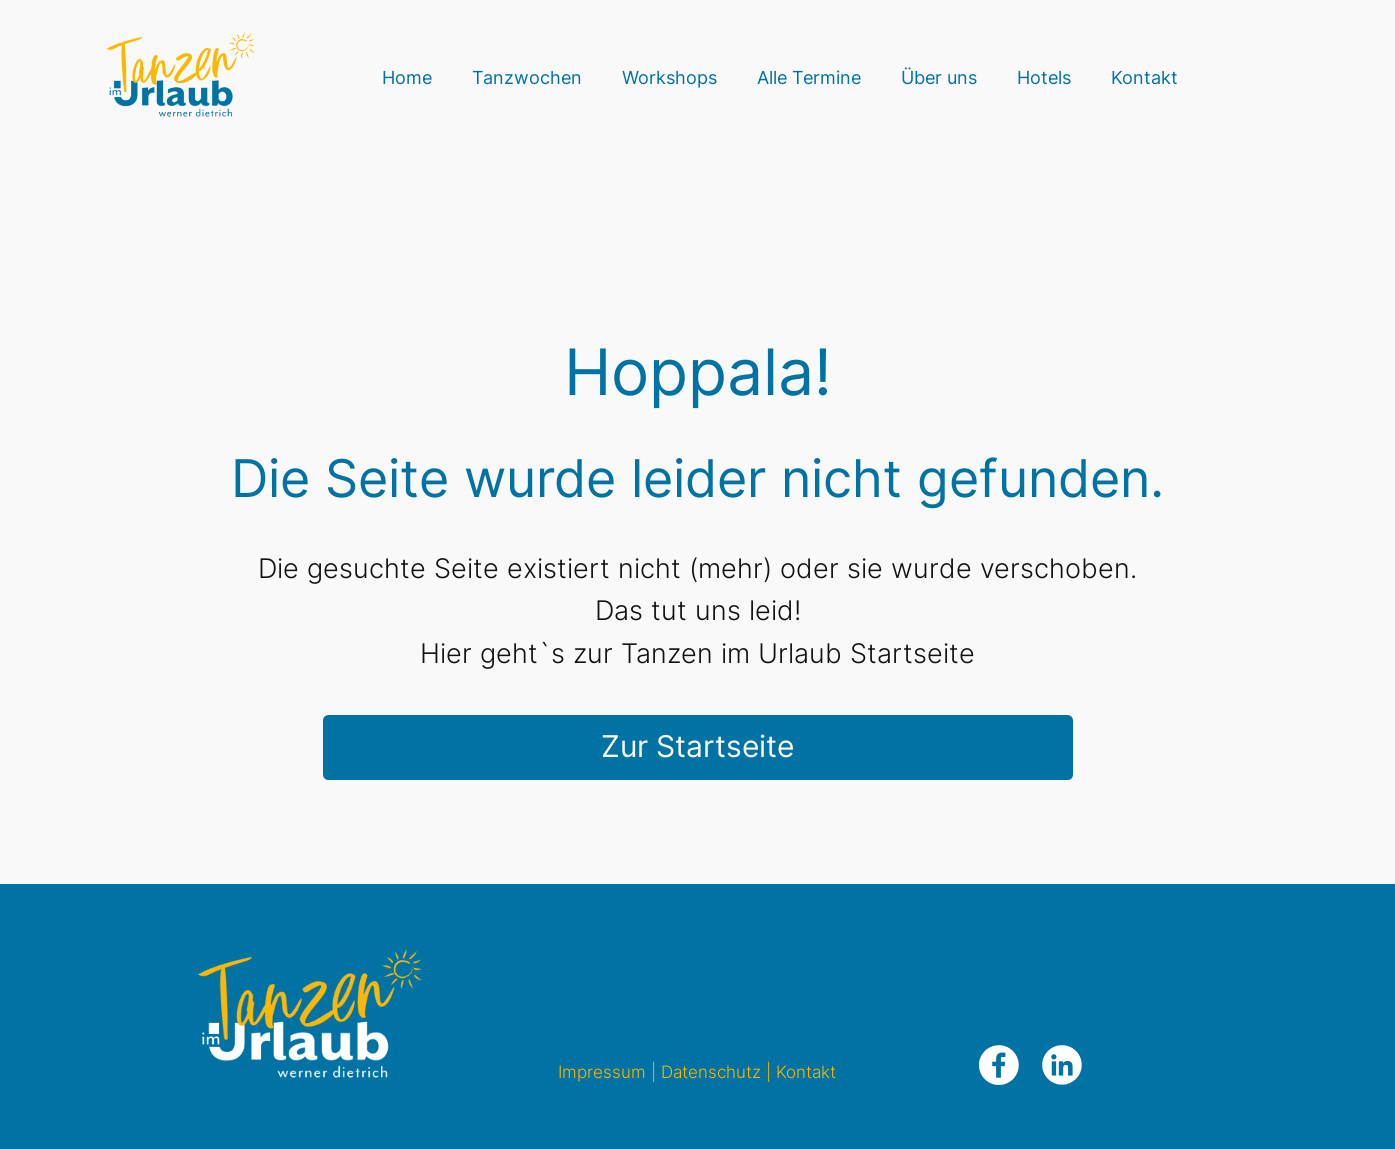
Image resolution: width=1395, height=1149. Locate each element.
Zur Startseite (697, 746)
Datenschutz (711, 1072)
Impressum (602, 1072)
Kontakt (806, 1072)
